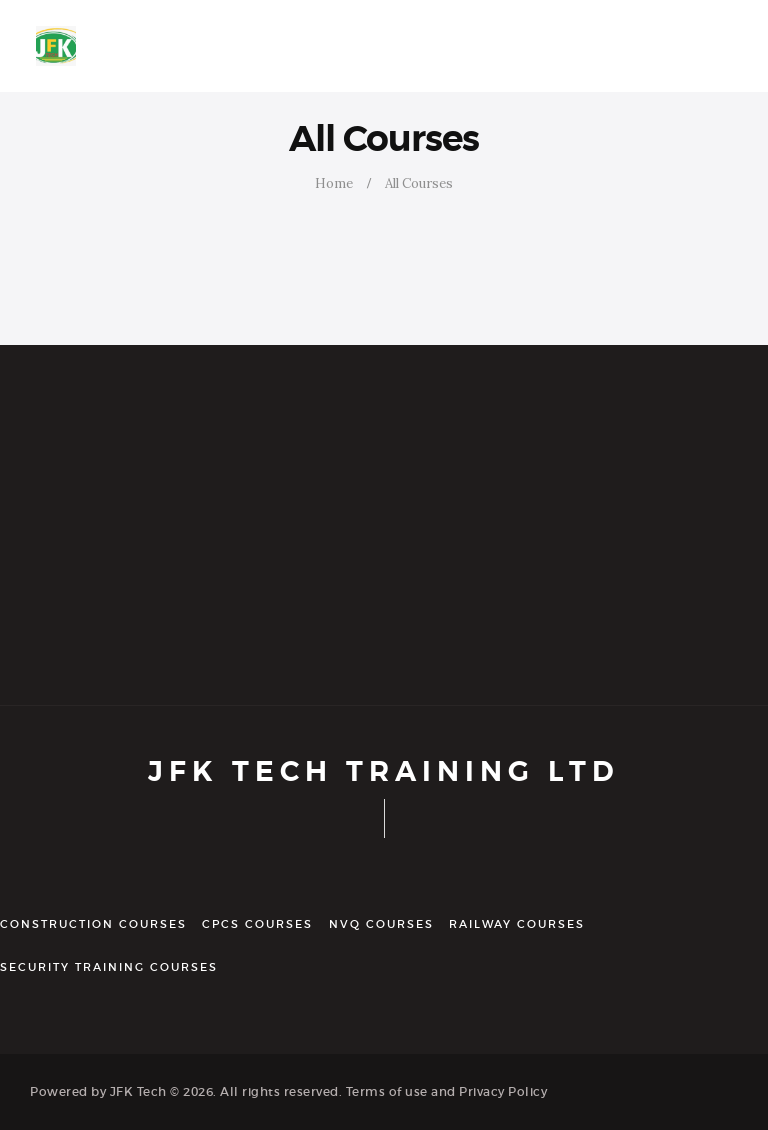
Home (334, 183)
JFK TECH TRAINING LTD (384, 772)
